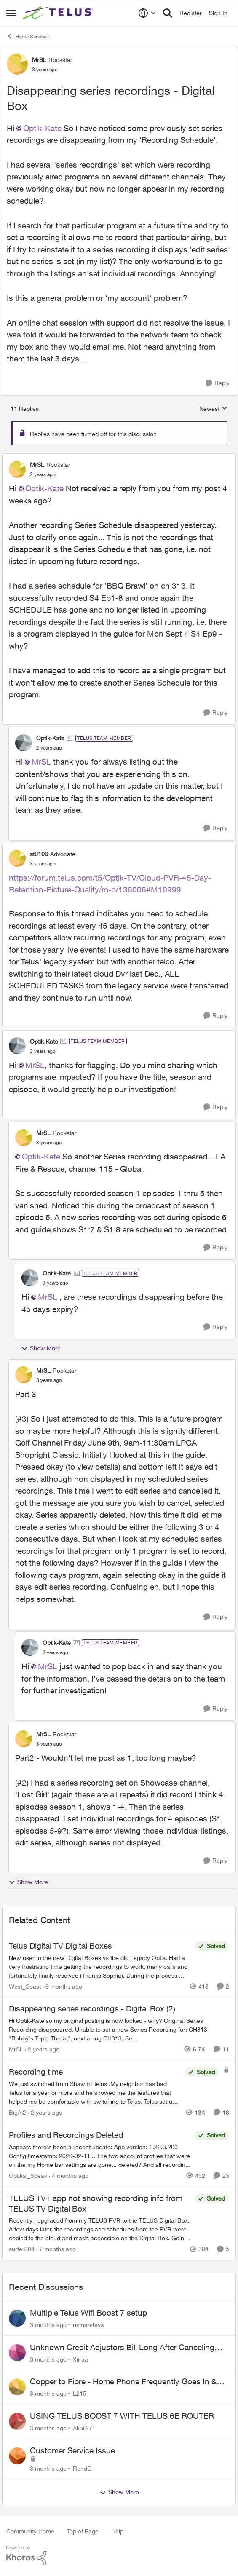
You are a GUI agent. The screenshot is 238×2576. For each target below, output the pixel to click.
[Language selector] (147, 13)
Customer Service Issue (72, 2450)
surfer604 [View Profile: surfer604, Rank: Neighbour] (22, 2248)
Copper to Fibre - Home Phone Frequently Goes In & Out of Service (123, 2382)
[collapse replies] (119, 457)
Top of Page (83, 2531)
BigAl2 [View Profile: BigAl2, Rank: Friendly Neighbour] (17, 2112)
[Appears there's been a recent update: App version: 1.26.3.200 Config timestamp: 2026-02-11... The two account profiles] (100, 2155)
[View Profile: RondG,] (17, 2455)
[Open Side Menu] (11, 13)
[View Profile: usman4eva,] (17, 2318)
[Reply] (217, 383)
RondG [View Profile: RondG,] (82, 2468)
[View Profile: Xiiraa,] (17, 2352)
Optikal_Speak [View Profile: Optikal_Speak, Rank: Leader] (28, 2175)
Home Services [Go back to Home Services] (27, 36)
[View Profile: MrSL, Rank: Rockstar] (17, 64)
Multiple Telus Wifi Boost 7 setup (88, 2312)
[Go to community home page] (59, 13)
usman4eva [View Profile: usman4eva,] (88, 2324)
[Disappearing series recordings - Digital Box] (43, 474)
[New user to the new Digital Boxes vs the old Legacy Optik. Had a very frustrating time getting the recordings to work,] (100, 1966)
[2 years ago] (42, 2049)
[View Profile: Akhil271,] (17, 2421)
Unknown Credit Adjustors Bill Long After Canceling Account (122, 2348)
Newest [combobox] (213, 409)
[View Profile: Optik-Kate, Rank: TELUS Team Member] (23, 742)
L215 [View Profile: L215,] (79, 2393)
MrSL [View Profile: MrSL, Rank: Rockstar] (39, 59)
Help (117, 2531)
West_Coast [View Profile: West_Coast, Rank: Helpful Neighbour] (25, 1986)
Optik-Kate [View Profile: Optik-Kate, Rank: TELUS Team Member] (50, 738)
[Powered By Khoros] (119, 2555)
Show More (41, 1348)
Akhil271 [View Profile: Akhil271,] (84, 2427)
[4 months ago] (68, 2175)
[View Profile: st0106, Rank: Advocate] (17, 858)
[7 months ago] (56, 2248)
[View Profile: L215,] (17, 2386)
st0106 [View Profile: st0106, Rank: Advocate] (39, 853)
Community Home (30, 2531)
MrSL (41, 761)
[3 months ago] (48, 2324)
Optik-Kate (42, 128)
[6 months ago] (62, 1986)
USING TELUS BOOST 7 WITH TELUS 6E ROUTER (122, 2416)
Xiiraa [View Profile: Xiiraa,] (80, 2358)
